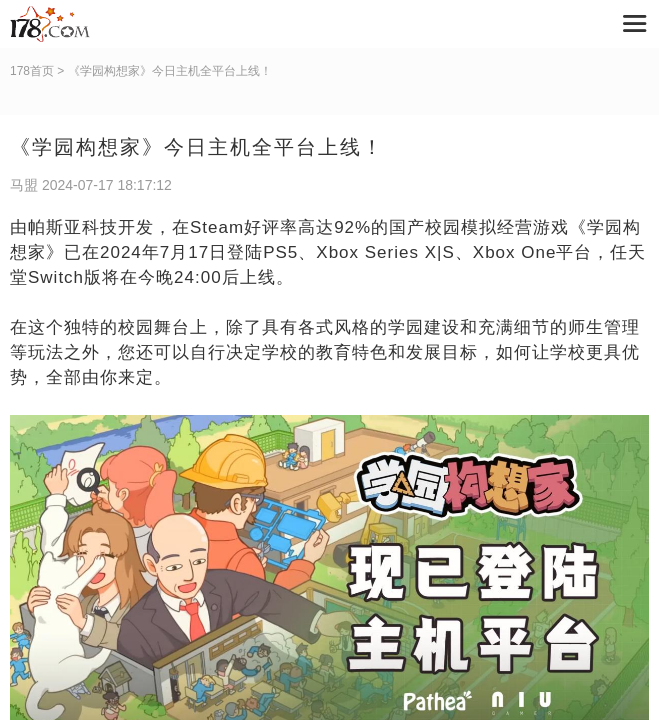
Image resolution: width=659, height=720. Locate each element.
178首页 (32, 71)
